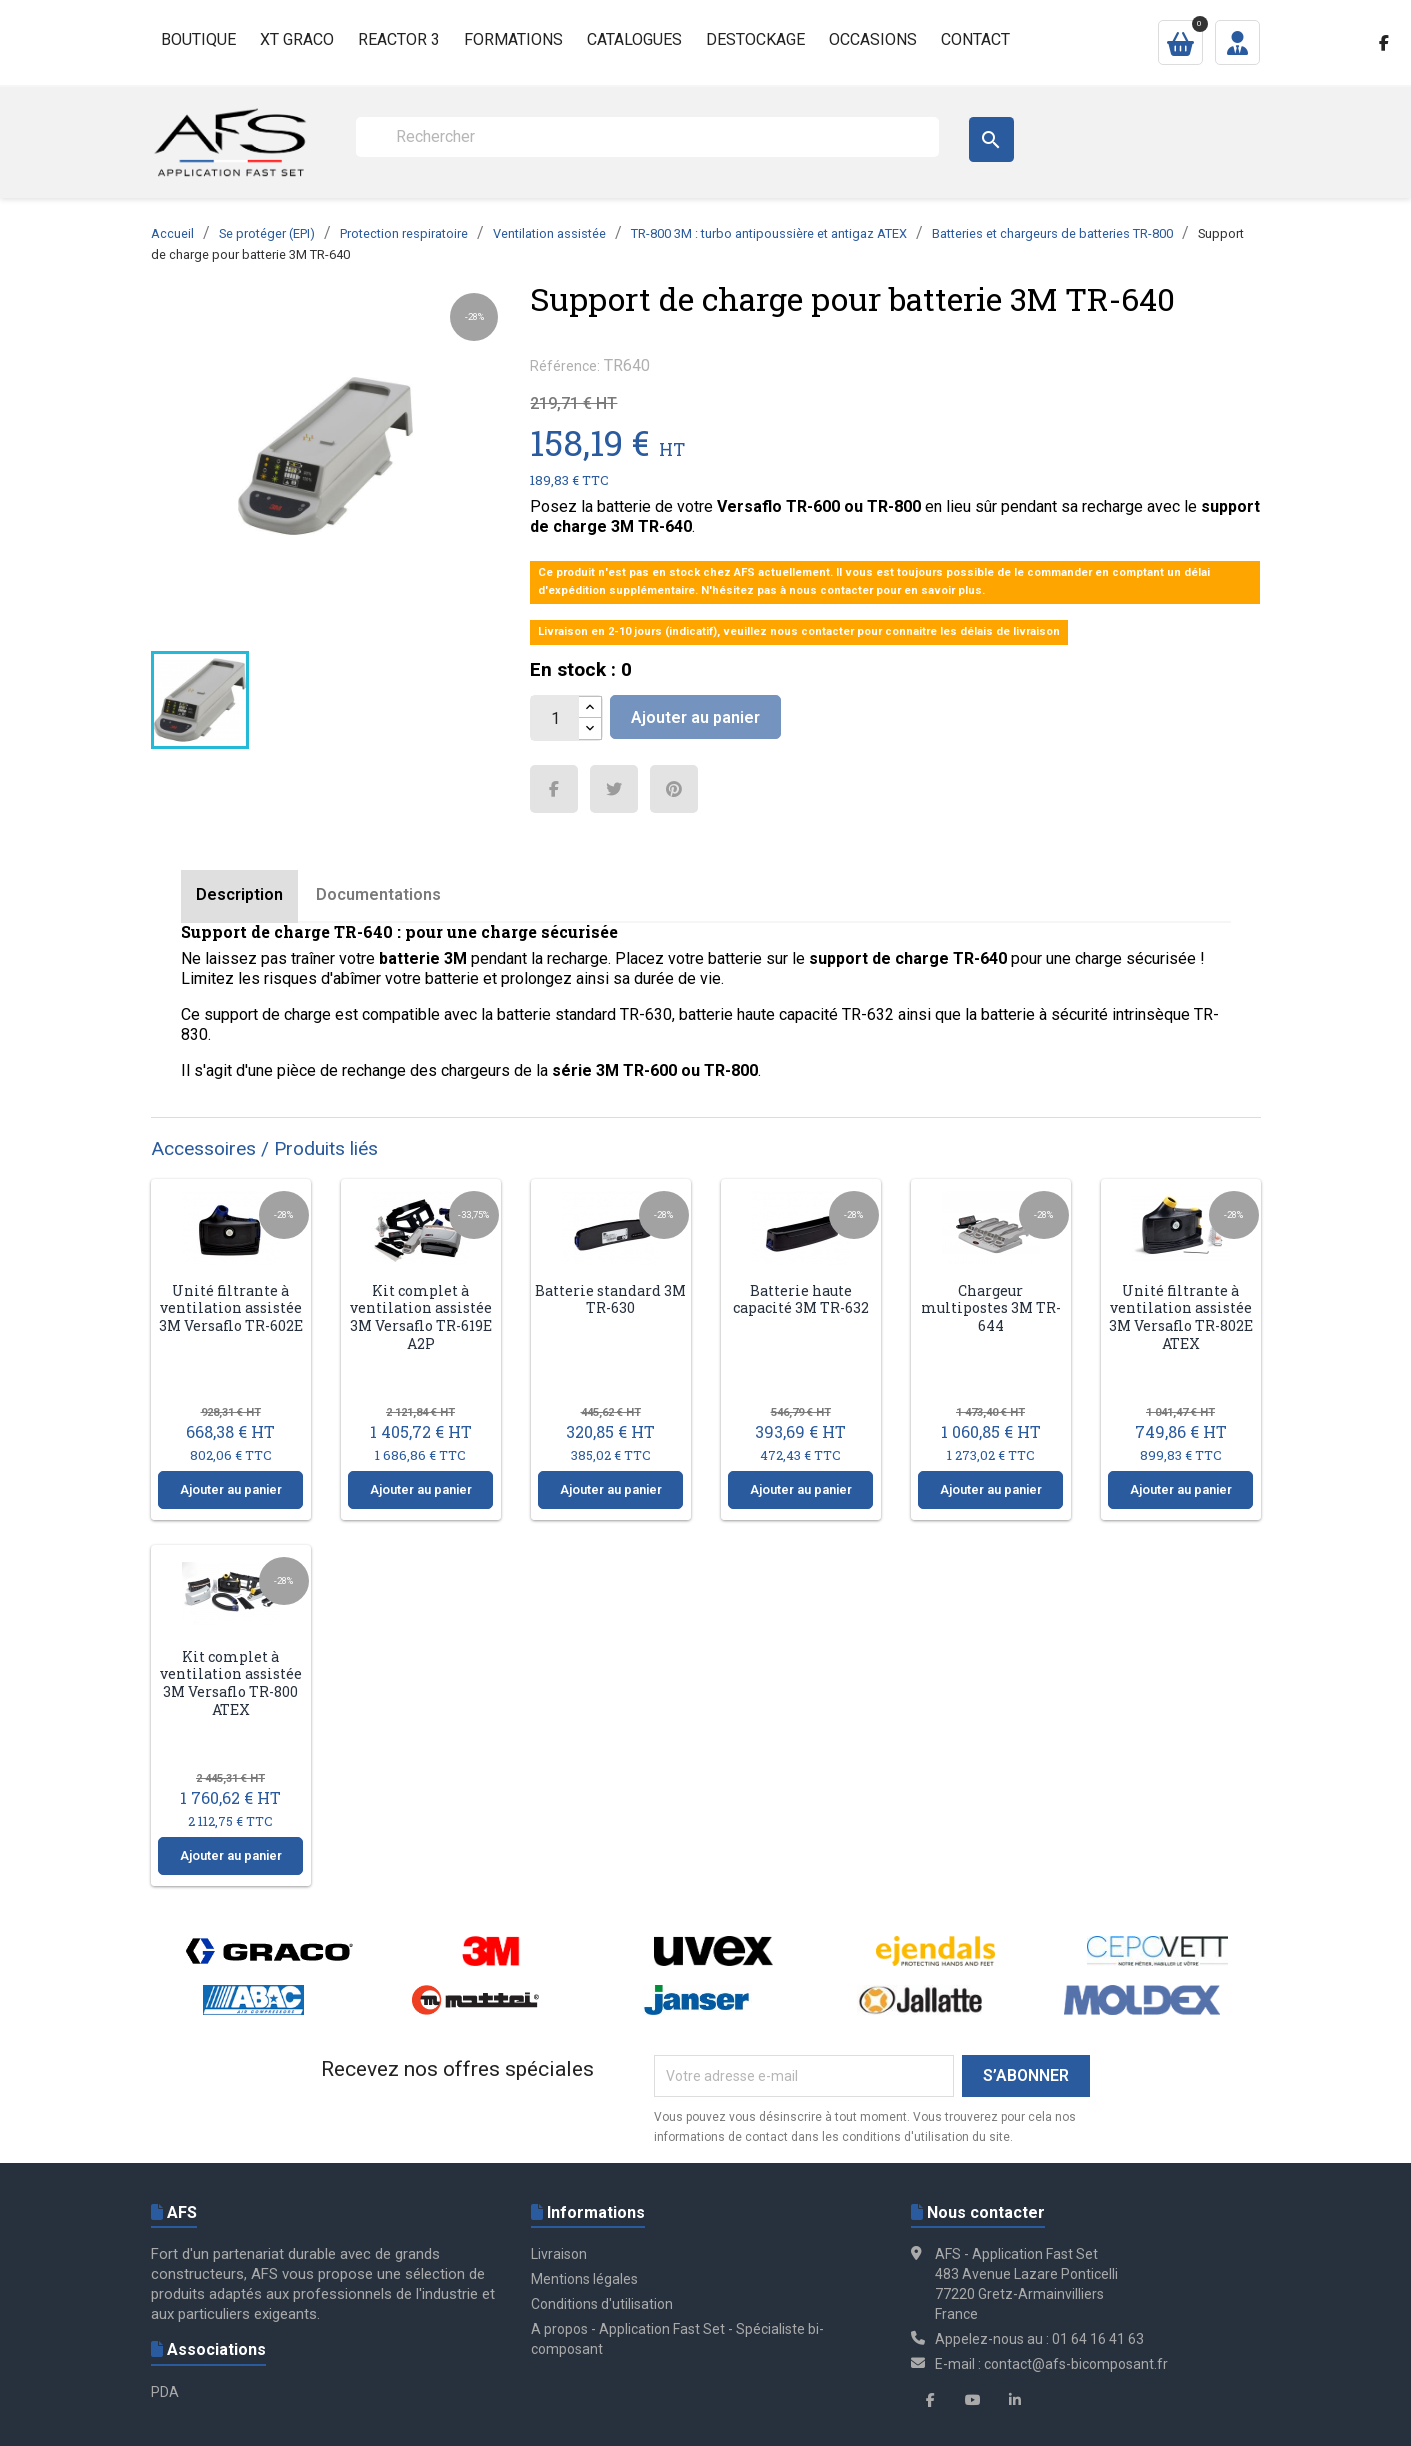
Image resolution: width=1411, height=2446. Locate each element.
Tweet (614, 789)
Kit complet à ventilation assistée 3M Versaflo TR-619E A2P (421, 1317)
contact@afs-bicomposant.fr (1076, 2364)
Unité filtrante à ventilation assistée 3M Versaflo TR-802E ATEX (1181, 1317)
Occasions (873, 39)
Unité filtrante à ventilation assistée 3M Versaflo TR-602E (231, 1308)
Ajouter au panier (695, 717)
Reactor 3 (399, 39)
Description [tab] (239, 894)
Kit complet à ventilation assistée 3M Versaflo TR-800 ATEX (231, 1683)
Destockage (755, 39)
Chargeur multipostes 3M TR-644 (991, 1308)
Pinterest (674, 789)
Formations (513, 39)
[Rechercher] (647, 137)
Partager (554, 789)
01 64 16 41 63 (1098, 2339)
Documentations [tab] (378, 894)
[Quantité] (555, 718)
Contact (975, 39)
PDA (165, 2392)
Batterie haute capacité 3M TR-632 (801, 1299)
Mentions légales (584, 2279)
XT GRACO (297, 39)
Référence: (565, 366)
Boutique (198, 39)
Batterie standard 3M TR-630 (610, 1299)
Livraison (559, 2254)
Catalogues (634, 39)
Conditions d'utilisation (602, 2304)
